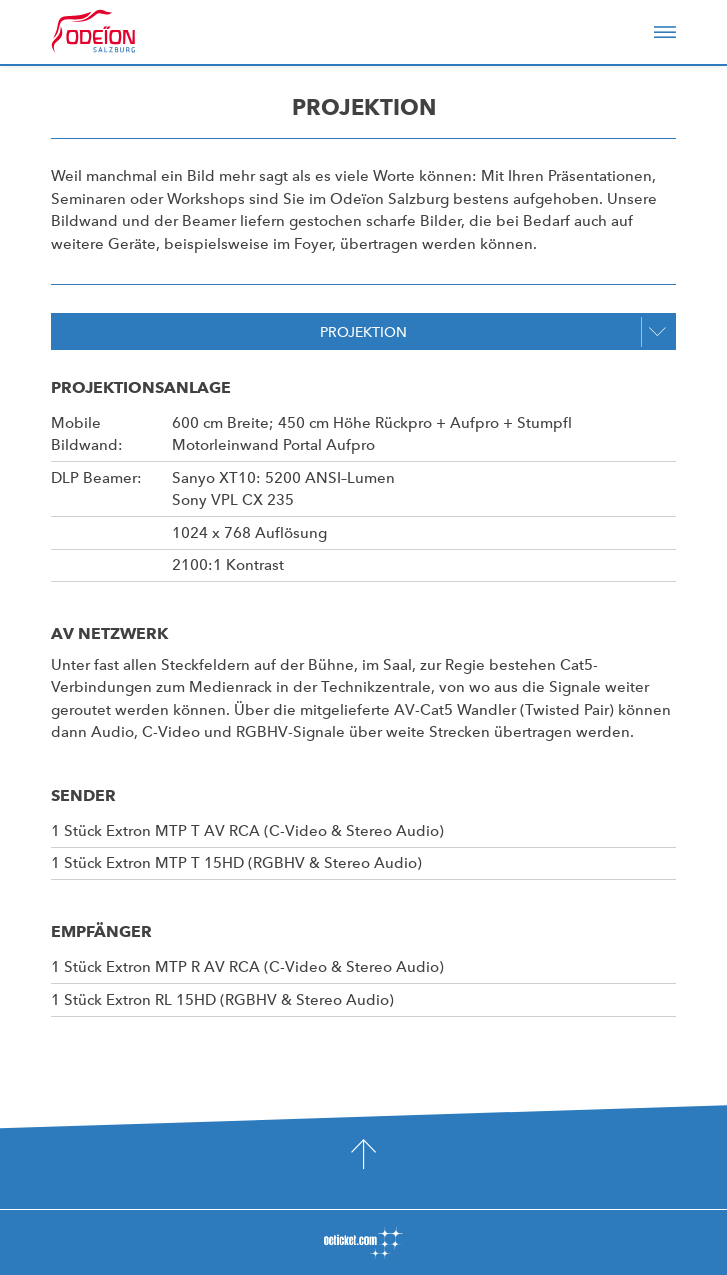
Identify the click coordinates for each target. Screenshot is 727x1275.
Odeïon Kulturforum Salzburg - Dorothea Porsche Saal (121, 32)
